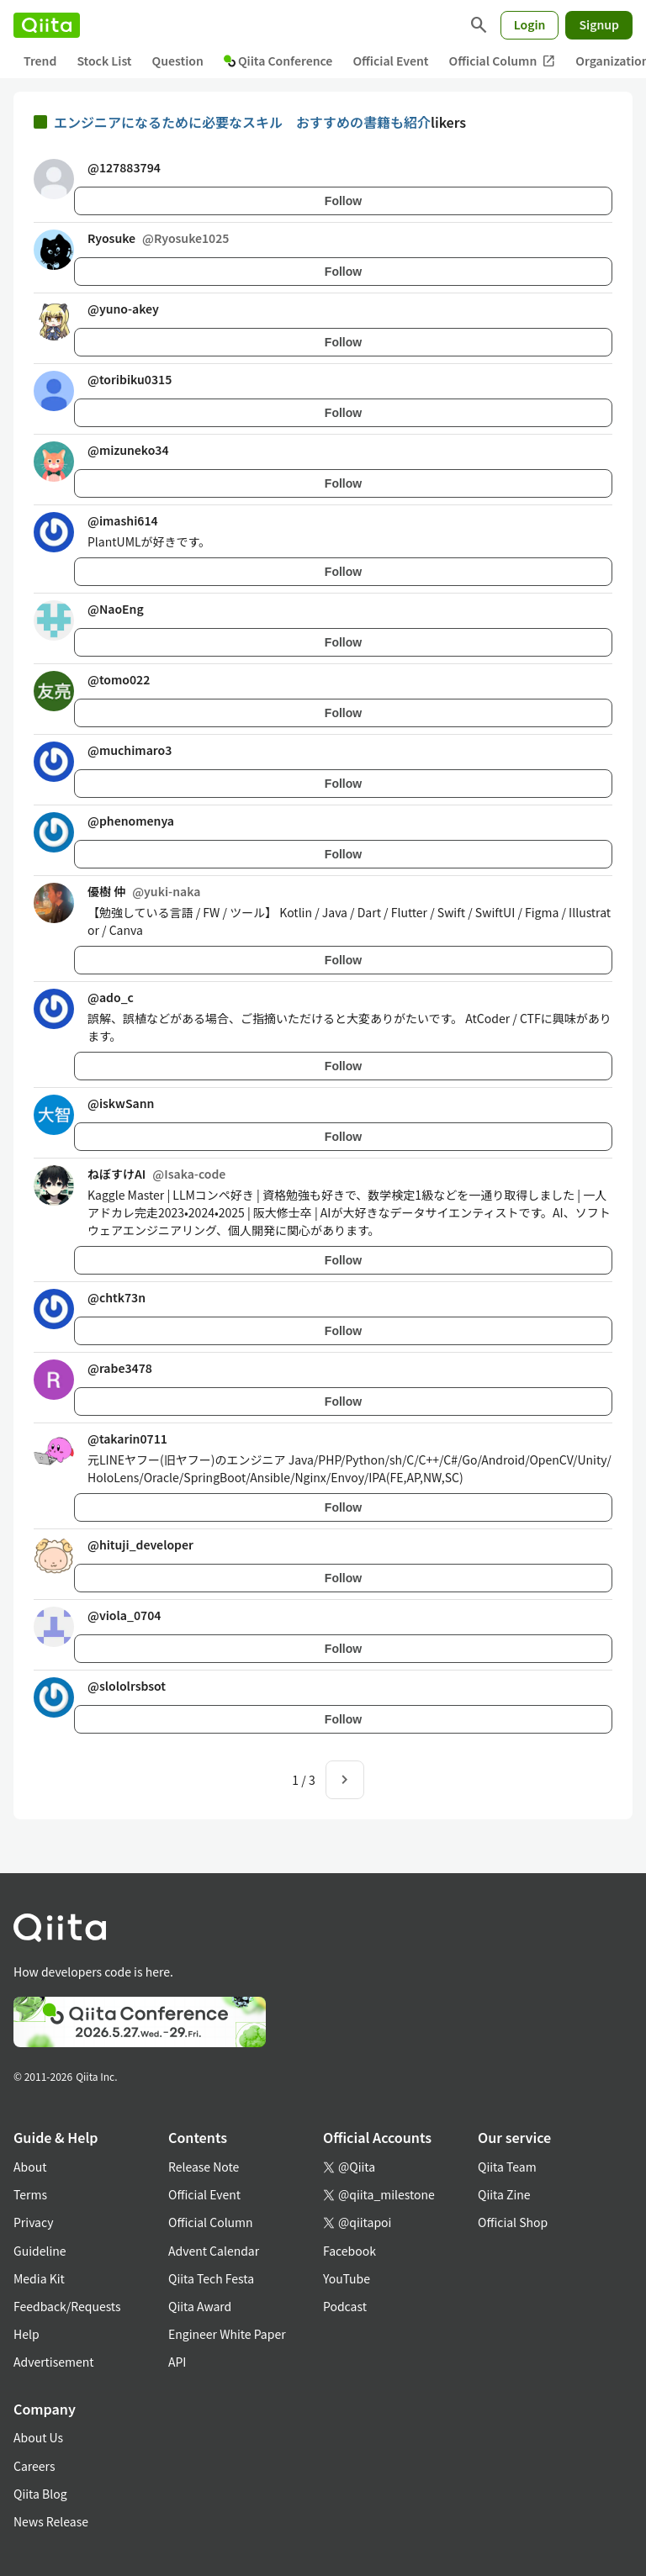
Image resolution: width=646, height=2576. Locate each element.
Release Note (203, 2166)
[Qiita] (46, 25)
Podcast (345, 2306)
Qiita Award (199, 2306)
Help (26, 2333)
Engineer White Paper (227, 2333)
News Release (50, 2521)
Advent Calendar (213, 2250)
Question (178, 60)
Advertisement (53, 2361)
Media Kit (39, 2278)
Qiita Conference (278, 60)
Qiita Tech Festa (211, 2278)
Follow (343, 201)
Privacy (33, 2222)
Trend (40, 60)
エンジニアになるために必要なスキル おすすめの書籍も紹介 (242, 122)
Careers (34, 2465)
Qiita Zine (504, 2194)
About (29, 2166)
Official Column (502, 61)
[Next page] (345, 1779)
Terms (30, 2194)
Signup (599, 24)
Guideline (39, 2250)
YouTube (346, 2278)
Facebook (349, 2250)
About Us (38, 2437)
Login (530, 24)
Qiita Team (507, 2166)
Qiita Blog (40, 2493)
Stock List (104, 60)
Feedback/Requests (67, 2306)
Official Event (390, 60)
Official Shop (513, 2222)
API (177, 2361)
